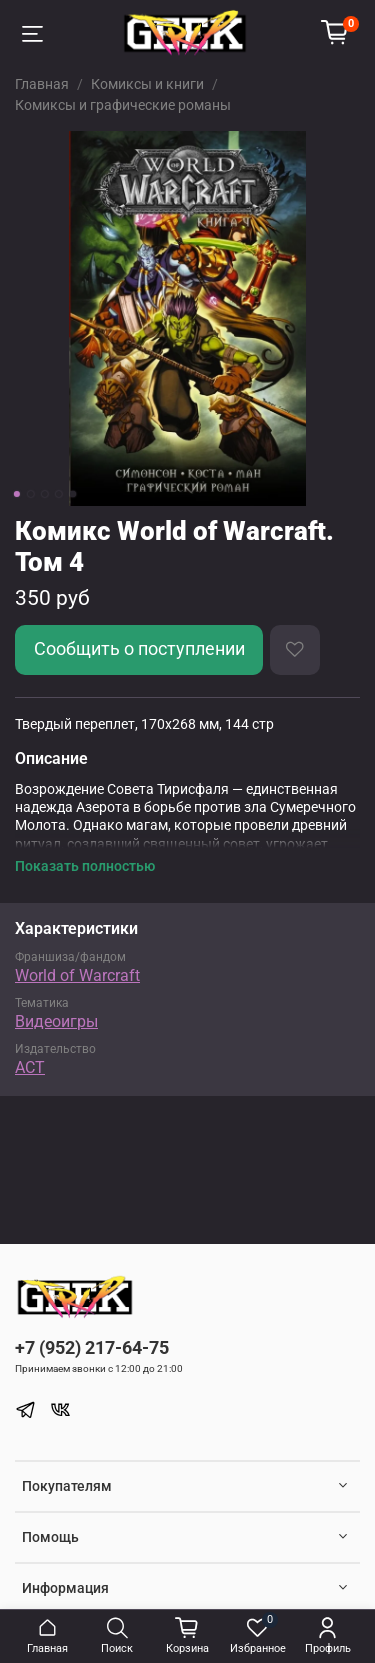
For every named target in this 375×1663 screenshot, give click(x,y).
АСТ (30, 1067)
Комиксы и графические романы (123, 105)
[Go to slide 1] (16, 494)
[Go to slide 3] (44, 494)
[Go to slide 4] (58, 494)
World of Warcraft (77, 975)
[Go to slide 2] (30, 494)
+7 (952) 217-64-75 (92, 1347)
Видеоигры (56, 1021)
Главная (42, 84)
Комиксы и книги (147, 84)
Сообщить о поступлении (139, 649)
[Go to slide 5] (72, 494)
